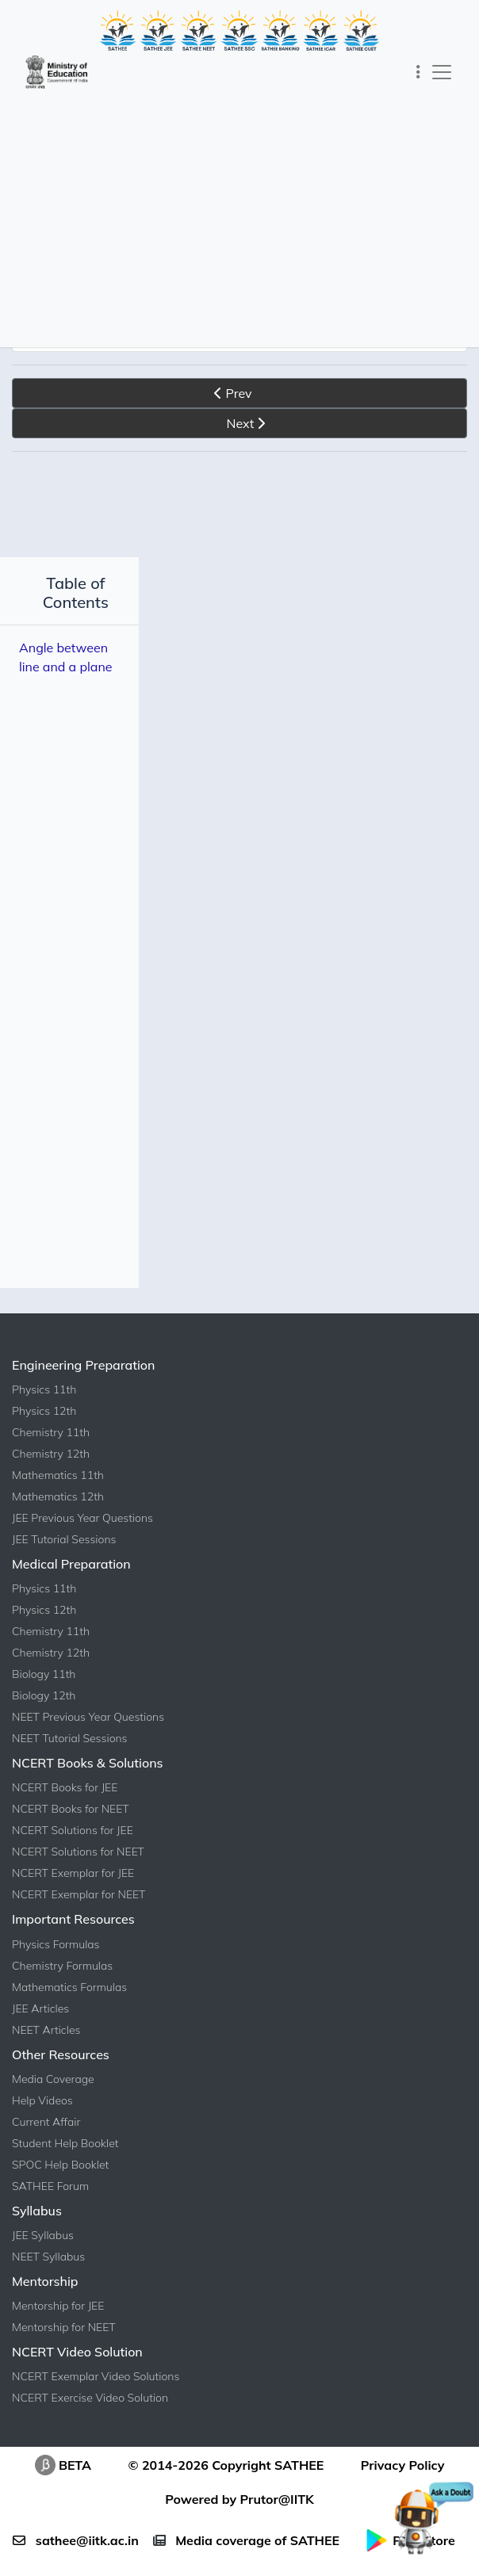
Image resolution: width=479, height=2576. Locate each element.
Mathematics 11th (58, 1494)
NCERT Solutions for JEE (72, 1849)
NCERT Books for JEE (64, 1806)
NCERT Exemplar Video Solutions (95, 2395)
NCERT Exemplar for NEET (78, 1913)
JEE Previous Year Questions (82, 1537)
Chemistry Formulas (62, 1985)
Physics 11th (44, 1408)
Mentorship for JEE (58, 2325)
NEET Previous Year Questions (88, 1736)
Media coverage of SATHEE (246, 2559)
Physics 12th (44, 1430)
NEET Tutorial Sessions (70, 1757)
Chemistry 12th (51, 1473)
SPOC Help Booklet (60, 2184)
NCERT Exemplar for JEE (73, 1892)
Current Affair (46, 2141)
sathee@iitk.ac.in (75, 2559)
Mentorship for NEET (64, 2346)
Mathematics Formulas (69, 2006)
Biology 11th (43, 1693)
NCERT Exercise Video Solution (90, 2417)
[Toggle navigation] (418, 72)
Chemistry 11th (51, 1451)
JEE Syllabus (43, 2254)
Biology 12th (43, 1714)
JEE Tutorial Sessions (64, 1558)
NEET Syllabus (48, 2275)
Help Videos (42, 2119)
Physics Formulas (56, 1963)
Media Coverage (53, 2098)
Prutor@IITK (277, 2518)
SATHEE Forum (50, 2205)
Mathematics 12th (58, 1515)
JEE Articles (40, 2027)
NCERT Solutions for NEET (78, 1870)
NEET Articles (46, 2049)
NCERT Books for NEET (70, 1828)
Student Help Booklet (65, 2162)
